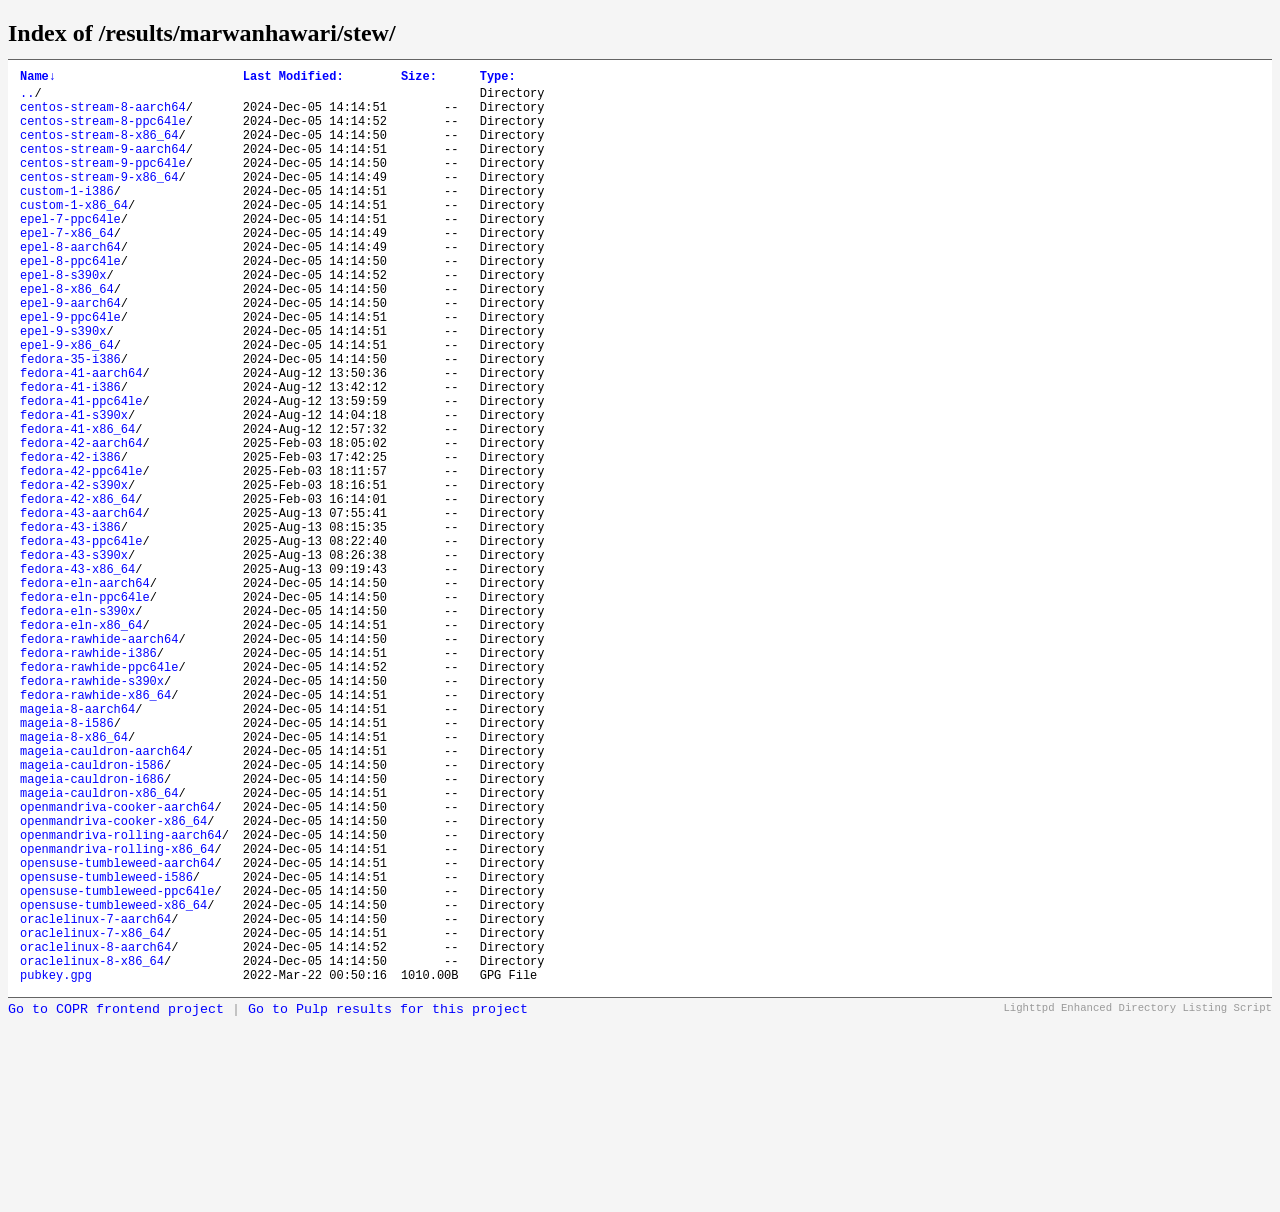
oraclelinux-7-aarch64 (95, 1101)
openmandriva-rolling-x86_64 (117, 1016)
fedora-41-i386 (70, 455)
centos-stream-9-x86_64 (99, 200)
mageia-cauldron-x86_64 (99, 948)
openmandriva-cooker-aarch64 (117, 965)
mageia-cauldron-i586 (92, 914)
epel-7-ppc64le (70, 251)
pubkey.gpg (56, 1169)
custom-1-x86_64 (74, 234)
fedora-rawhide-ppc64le (99, 795)
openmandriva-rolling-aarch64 (121, 999)
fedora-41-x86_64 (77, 506)
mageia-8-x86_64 (74, 880)
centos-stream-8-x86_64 (99, 149)
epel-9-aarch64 (70, 353)
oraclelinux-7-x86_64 (92, 1118)
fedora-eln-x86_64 (81, 744)
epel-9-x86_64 (67, 404)
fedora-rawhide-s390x (92, 812)
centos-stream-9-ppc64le (103, 183)
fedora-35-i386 (70, 421)
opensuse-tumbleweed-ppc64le (117, 1067)
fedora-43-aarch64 (81, 608)
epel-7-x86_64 (67, 268)
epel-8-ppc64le (70, 302)
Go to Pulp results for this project (388, 1204)
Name (38, 78)
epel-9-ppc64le (70, 370)
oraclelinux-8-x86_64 (92, 1152)
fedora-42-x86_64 (77, 591)
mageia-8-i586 (67, 863)
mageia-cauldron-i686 (92, 931)
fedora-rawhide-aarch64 (99, 761)
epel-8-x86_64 (67, 336)
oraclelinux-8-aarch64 (95, 1135)
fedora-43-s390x (74, 659)
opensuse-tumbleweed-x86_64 (113, 1084)
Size (419, 78)
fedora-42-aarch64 (81, 523)
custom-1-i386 (67, 217)
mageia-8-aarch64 (77, 846)
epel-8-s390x (63, 319)
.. (27, 98)
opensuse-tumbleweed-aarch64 (117, 1033)
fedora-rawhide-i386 (88, 778)
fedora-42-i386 (70, 540)
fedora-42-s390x (74, 574)
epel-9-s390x (63, 387)
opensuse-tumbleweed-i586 (106, 1050)
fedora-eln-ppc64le (85, 710)
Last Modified (293, 78)
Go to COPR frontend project (116, 1204)
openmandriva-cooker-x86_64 (113, 982)
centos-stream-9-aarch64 (103, 166)
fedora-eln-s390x (77, 727)
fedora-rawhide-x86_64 (95, 829)
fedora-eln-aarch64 (85, 693)
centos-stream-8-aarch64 (103, 115)
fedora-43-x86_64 (77, 676)
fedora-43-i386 (70, 625)
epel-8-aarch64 (70, 285)
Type (498, 78)
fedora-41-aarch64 (81, 438)
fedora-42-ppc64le (81, 557)
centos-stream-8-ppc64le (103, 132)
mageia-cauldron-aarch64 (103, 897)
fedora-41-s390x (74, 489)
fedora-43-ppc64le (81, 642)
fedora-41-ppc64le (81, 472)
